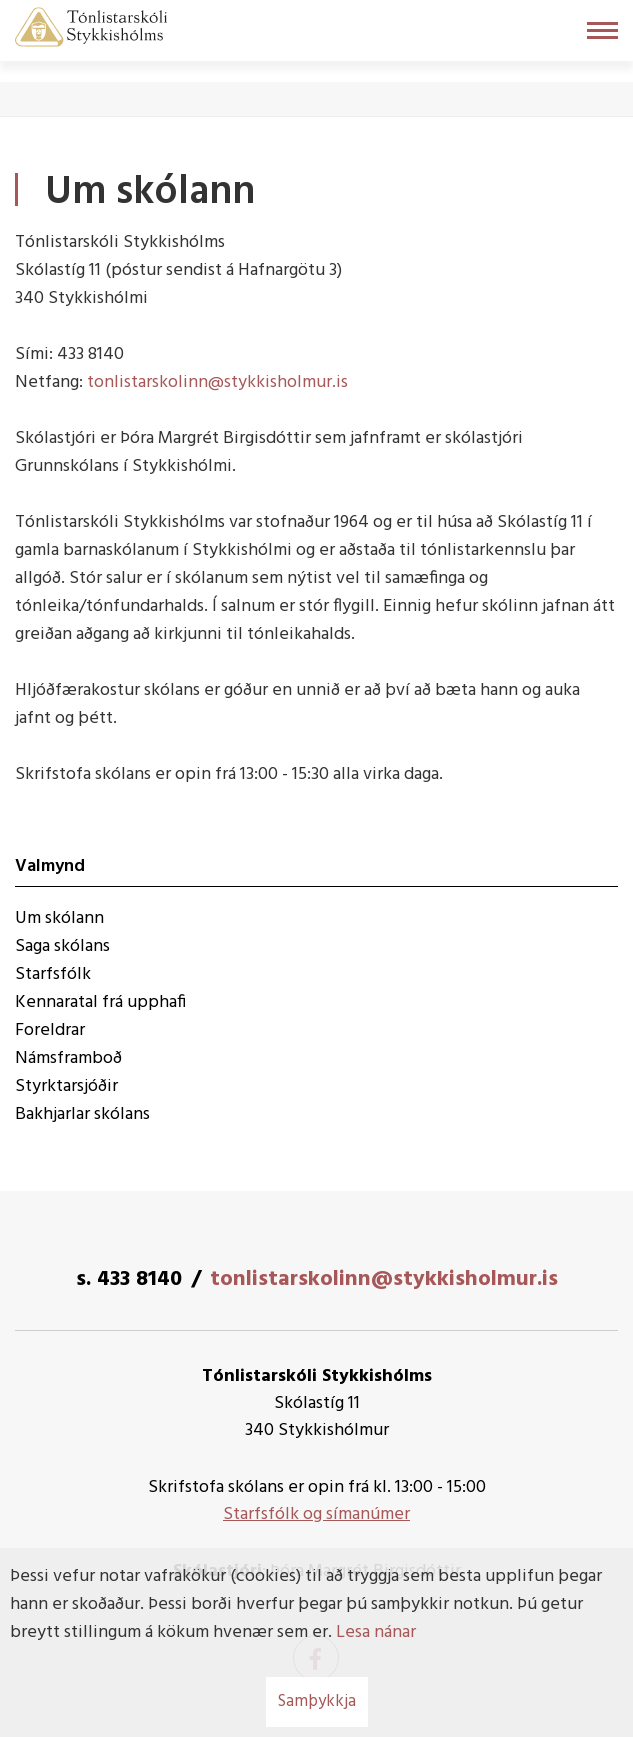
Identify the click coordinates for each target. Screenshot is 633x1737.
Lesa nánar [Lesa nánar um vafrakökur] (376, 1632)
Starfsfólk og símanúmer (316, 1514)
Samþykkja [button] (317, 1701)
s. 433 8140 (129, 1279)
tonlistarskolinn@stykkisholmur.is (217, 382)
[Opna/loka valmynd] (602, 30)
